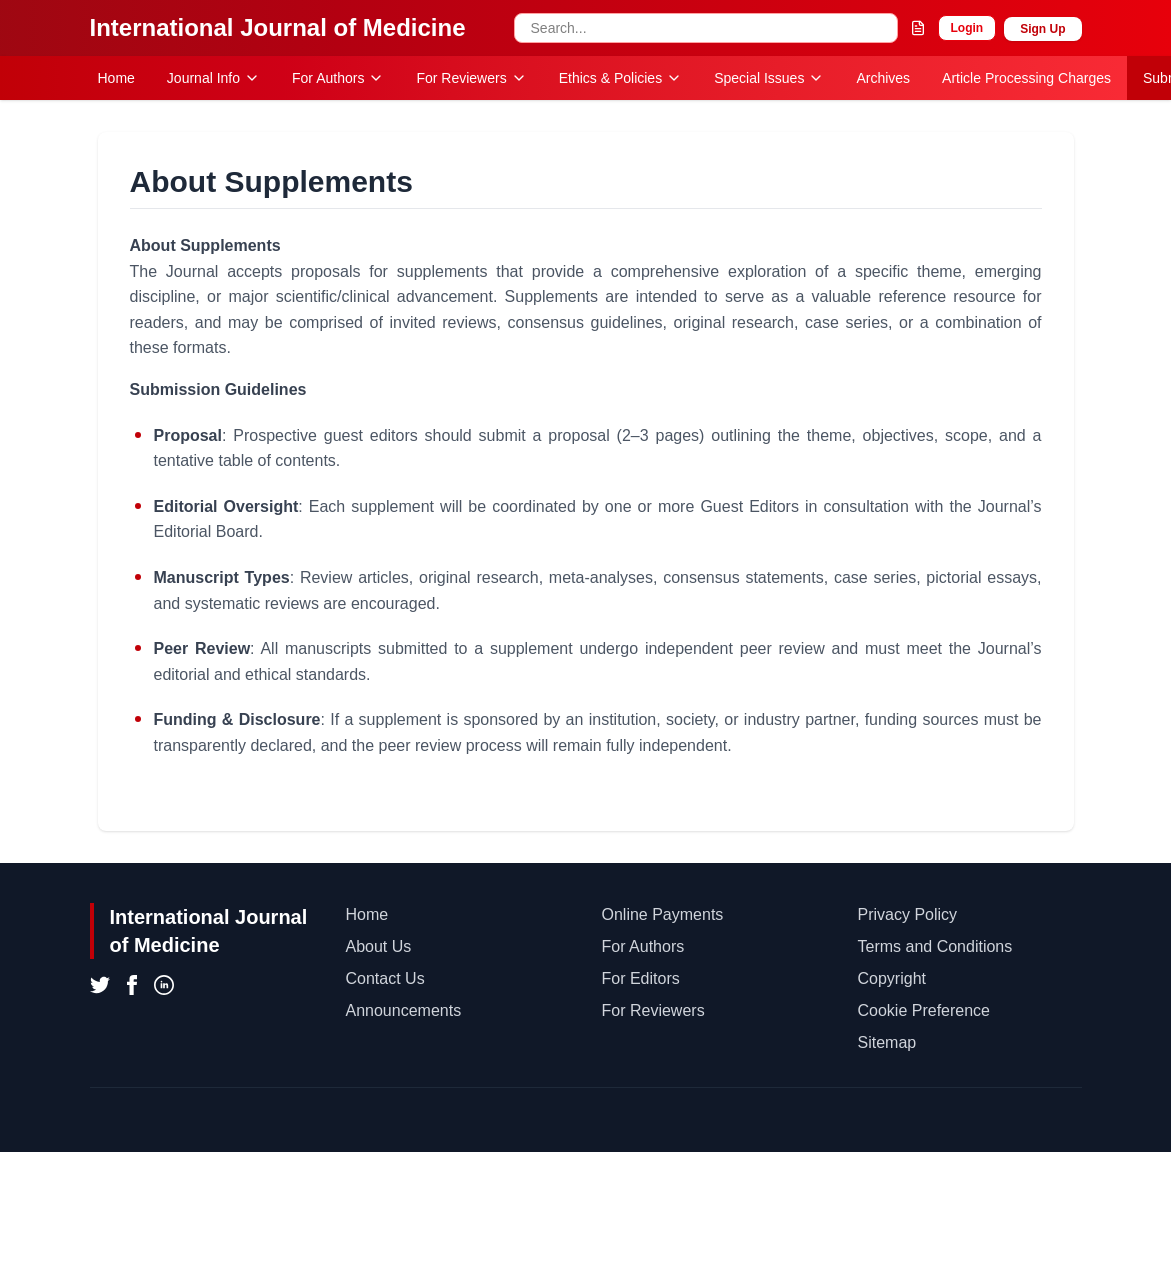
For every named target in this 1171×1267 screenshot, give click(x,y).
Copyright (892, 978)
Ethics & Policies (620, 78)
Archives (883, 78)
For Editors (641, 978)
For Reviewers (471, 78)
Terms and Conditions (935, 946)
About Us (379, 946)
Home (116, 78)
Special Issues (769, 78)
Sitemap (887, 1042)
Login (967, 28)
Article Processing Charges (1026, 78)
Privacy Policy (908, 914)
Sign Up (1042, 29)
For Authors (338, 78)
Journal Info (213, 78)
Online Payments (663, 914)
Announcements (404, 1010)
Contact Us (385, 978)
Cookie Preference (924, 1010)
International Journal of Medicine (278, 27)
